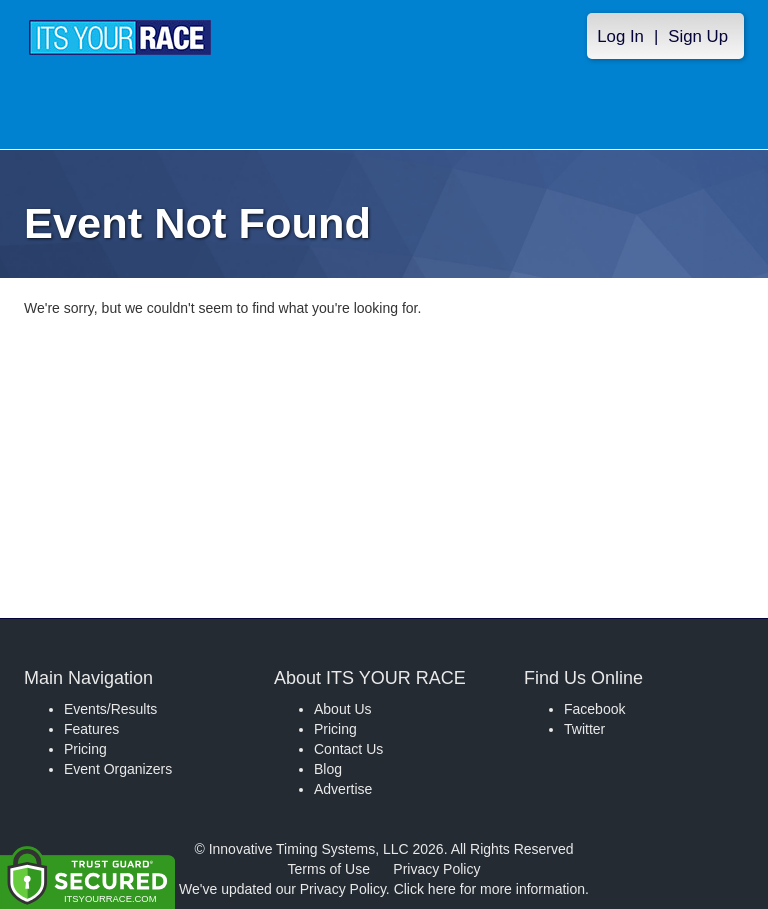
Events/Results (110, 709)
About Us (343, 709)
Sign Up (698, 36)
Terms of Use (329, 869)
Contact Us (348, 749)
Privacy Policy (436, 869)
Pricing (85, 749)
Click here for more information (489, 889)
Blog (328, 769)
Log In (620, 36)
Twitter (584, 729)
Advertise (343, 789)
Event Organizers (118, 769)
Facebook (594, 709)
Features (91, 729)
